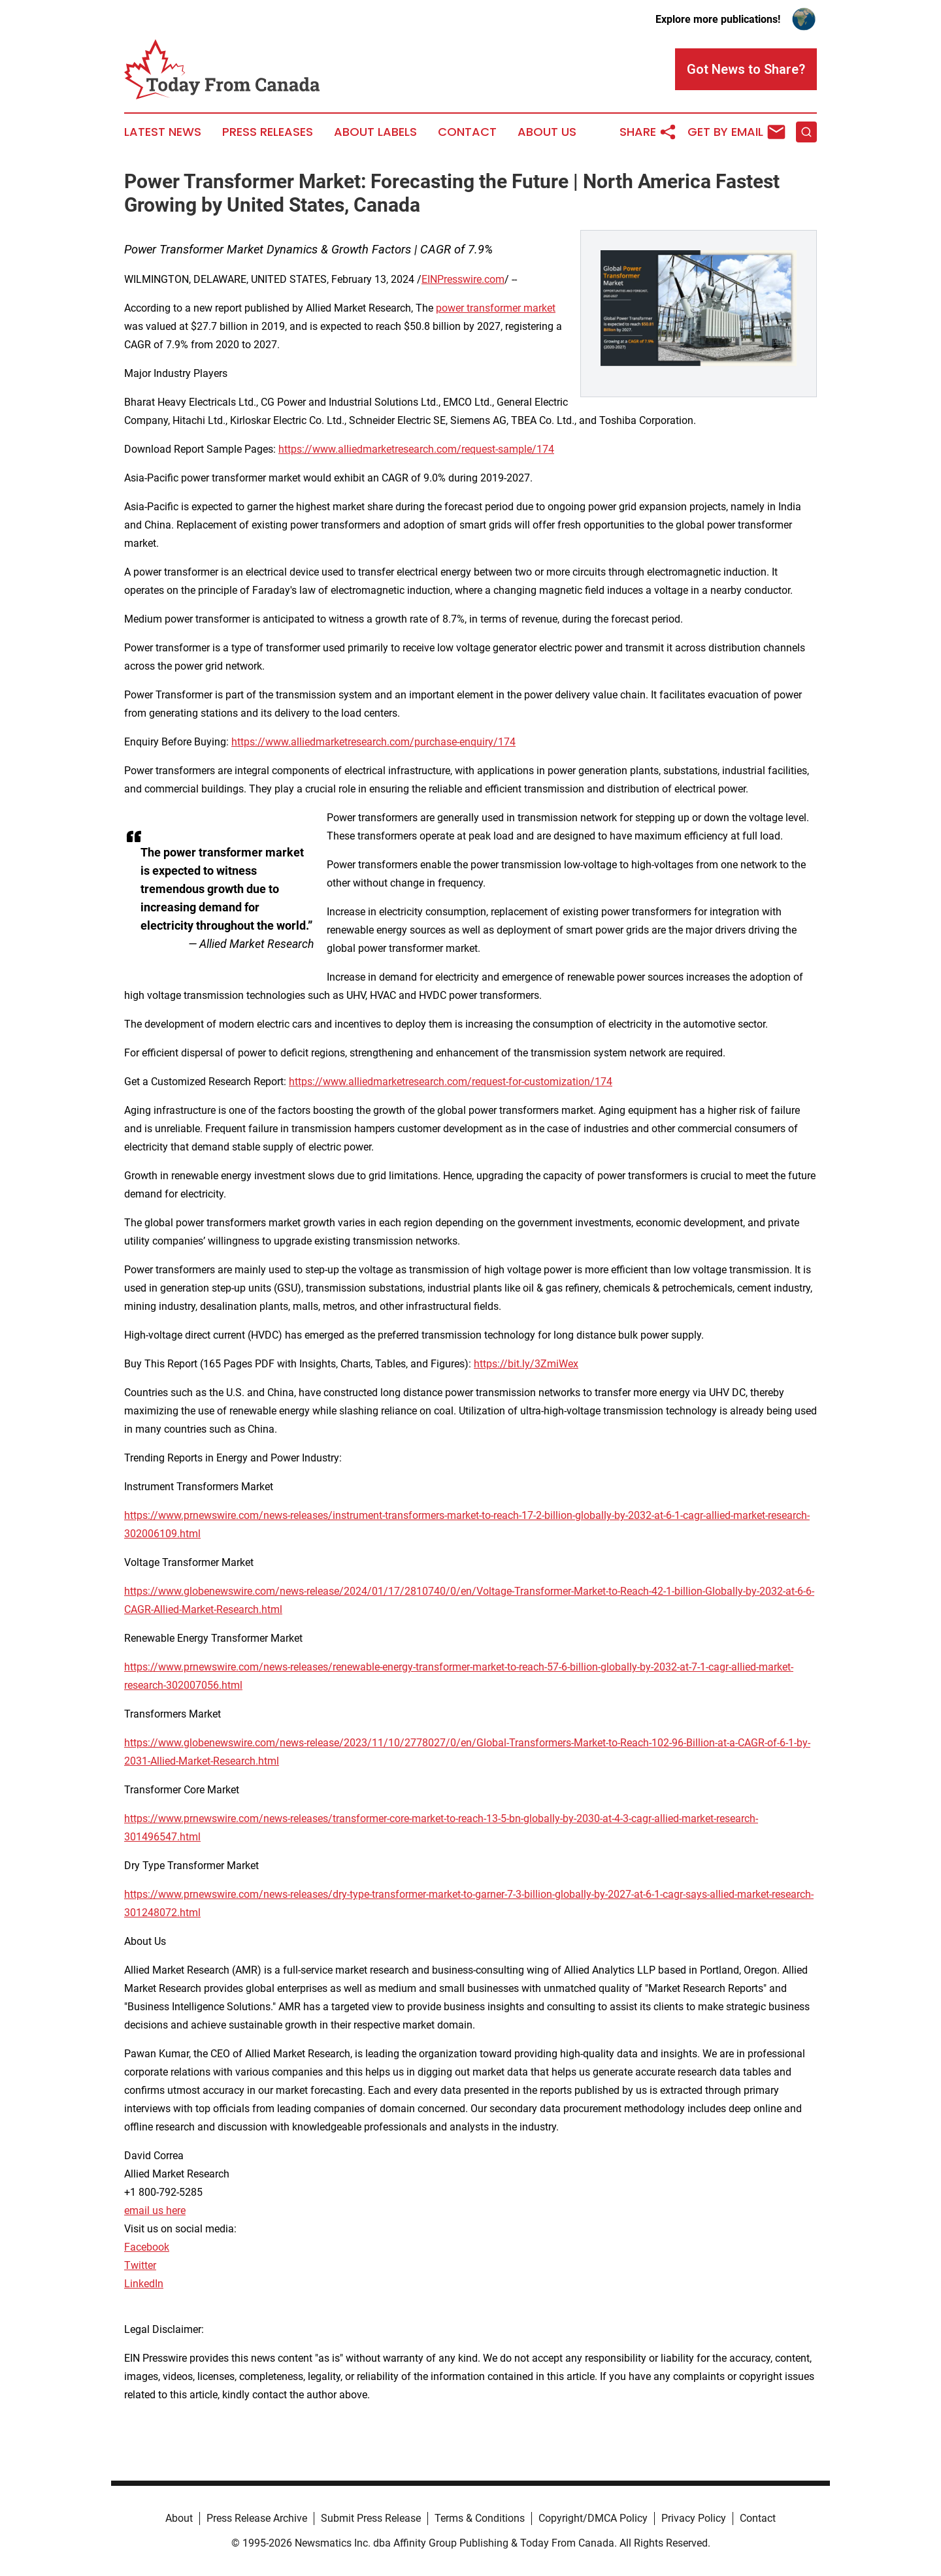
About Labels (375, 132)
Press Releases (267, 132)
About (179, 2518)
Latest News (162, 132)
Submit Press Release (371, 2518)
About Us (547, 132)
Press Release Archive (256, 2518)
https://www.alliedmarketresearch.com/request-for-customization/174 (450, 1081)
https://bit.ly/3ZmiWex (526, 1364)
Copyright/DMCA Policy (593, 2518)
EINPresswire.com (462, 279)
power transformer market (495, 308)
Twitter (140, 2265)
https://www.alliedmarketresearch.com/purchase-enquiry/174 (373, 742)
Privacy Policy (693, 2518)
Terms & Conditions (480, 2518)
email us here (155, 2210)
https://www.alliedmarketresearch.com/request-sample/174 (416, 449)
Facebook (146, 2247)
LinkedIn (143, 2283)
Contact (467, 132)
